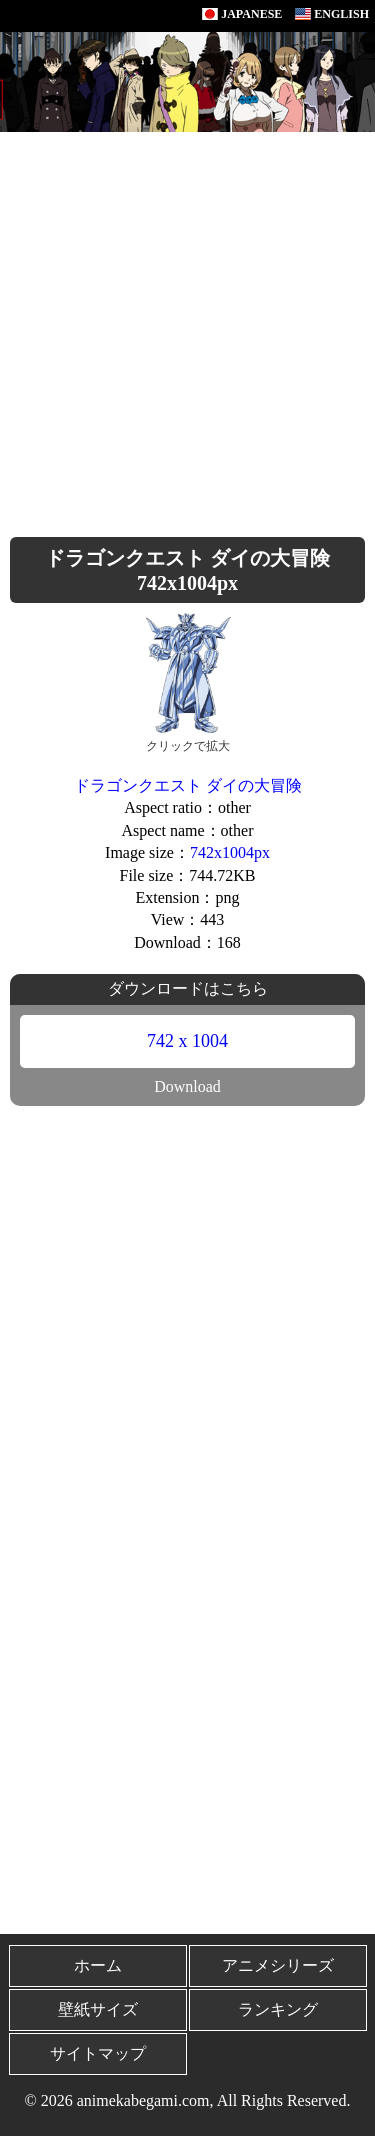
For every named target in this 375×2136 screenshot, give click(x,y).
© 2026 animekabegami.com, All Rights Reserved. (188, 2100)
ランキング (278, 2009)
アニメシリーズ (278, 1965)
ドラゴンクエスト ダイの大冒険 (188, 785)
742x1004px (230, 852)
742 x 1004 (187, 1041)
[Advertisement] (187, 329)
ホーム (98, 1965)
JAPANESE (242, 14)
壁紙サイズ (98, 2009)
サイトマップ (98, 2053)
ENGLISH (332, 14)
